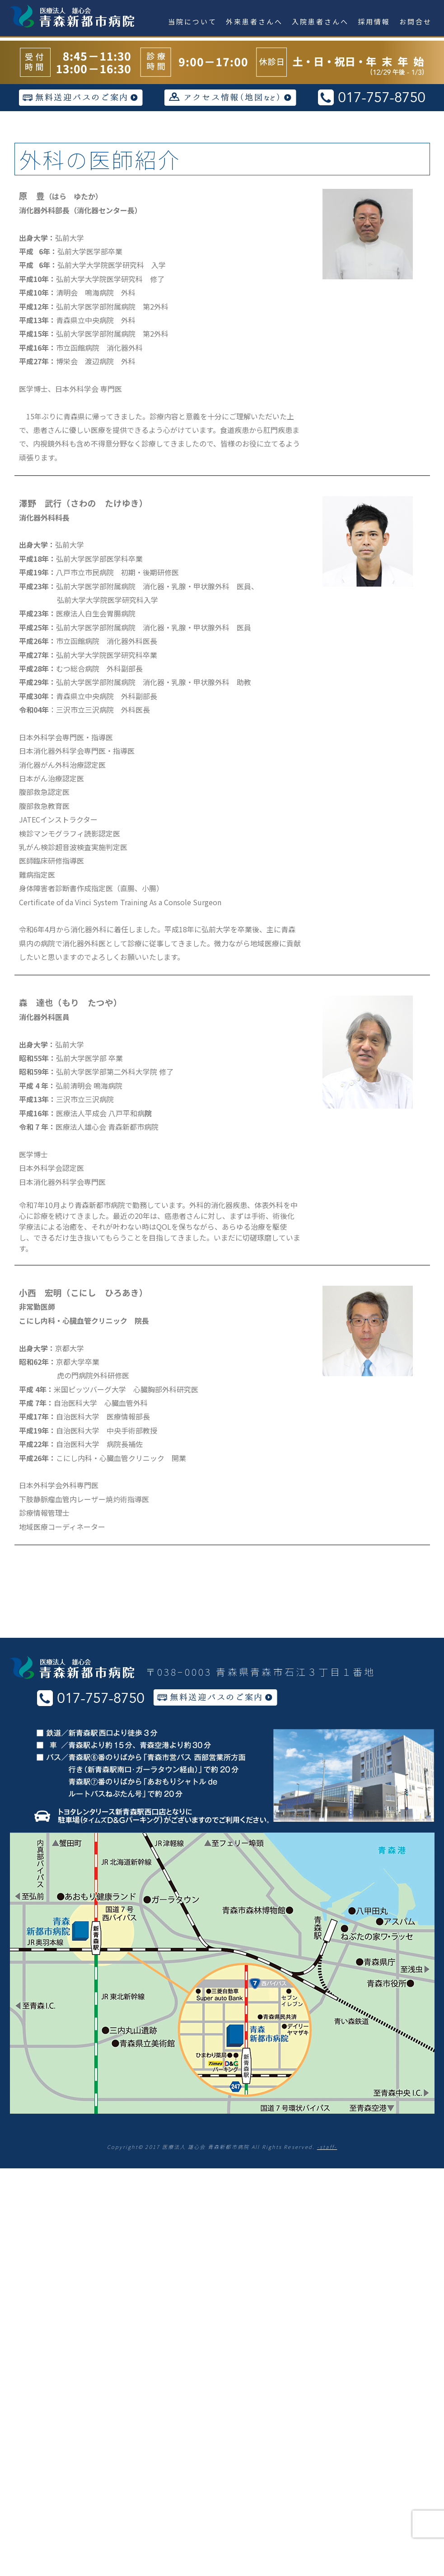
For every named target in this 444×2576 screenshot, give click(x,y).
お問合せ (415, 21)
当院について (192, 21)
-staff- (327, 2146)
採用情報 (374, 21)
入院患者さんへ (320, 21)
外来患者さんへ (254, 21)
